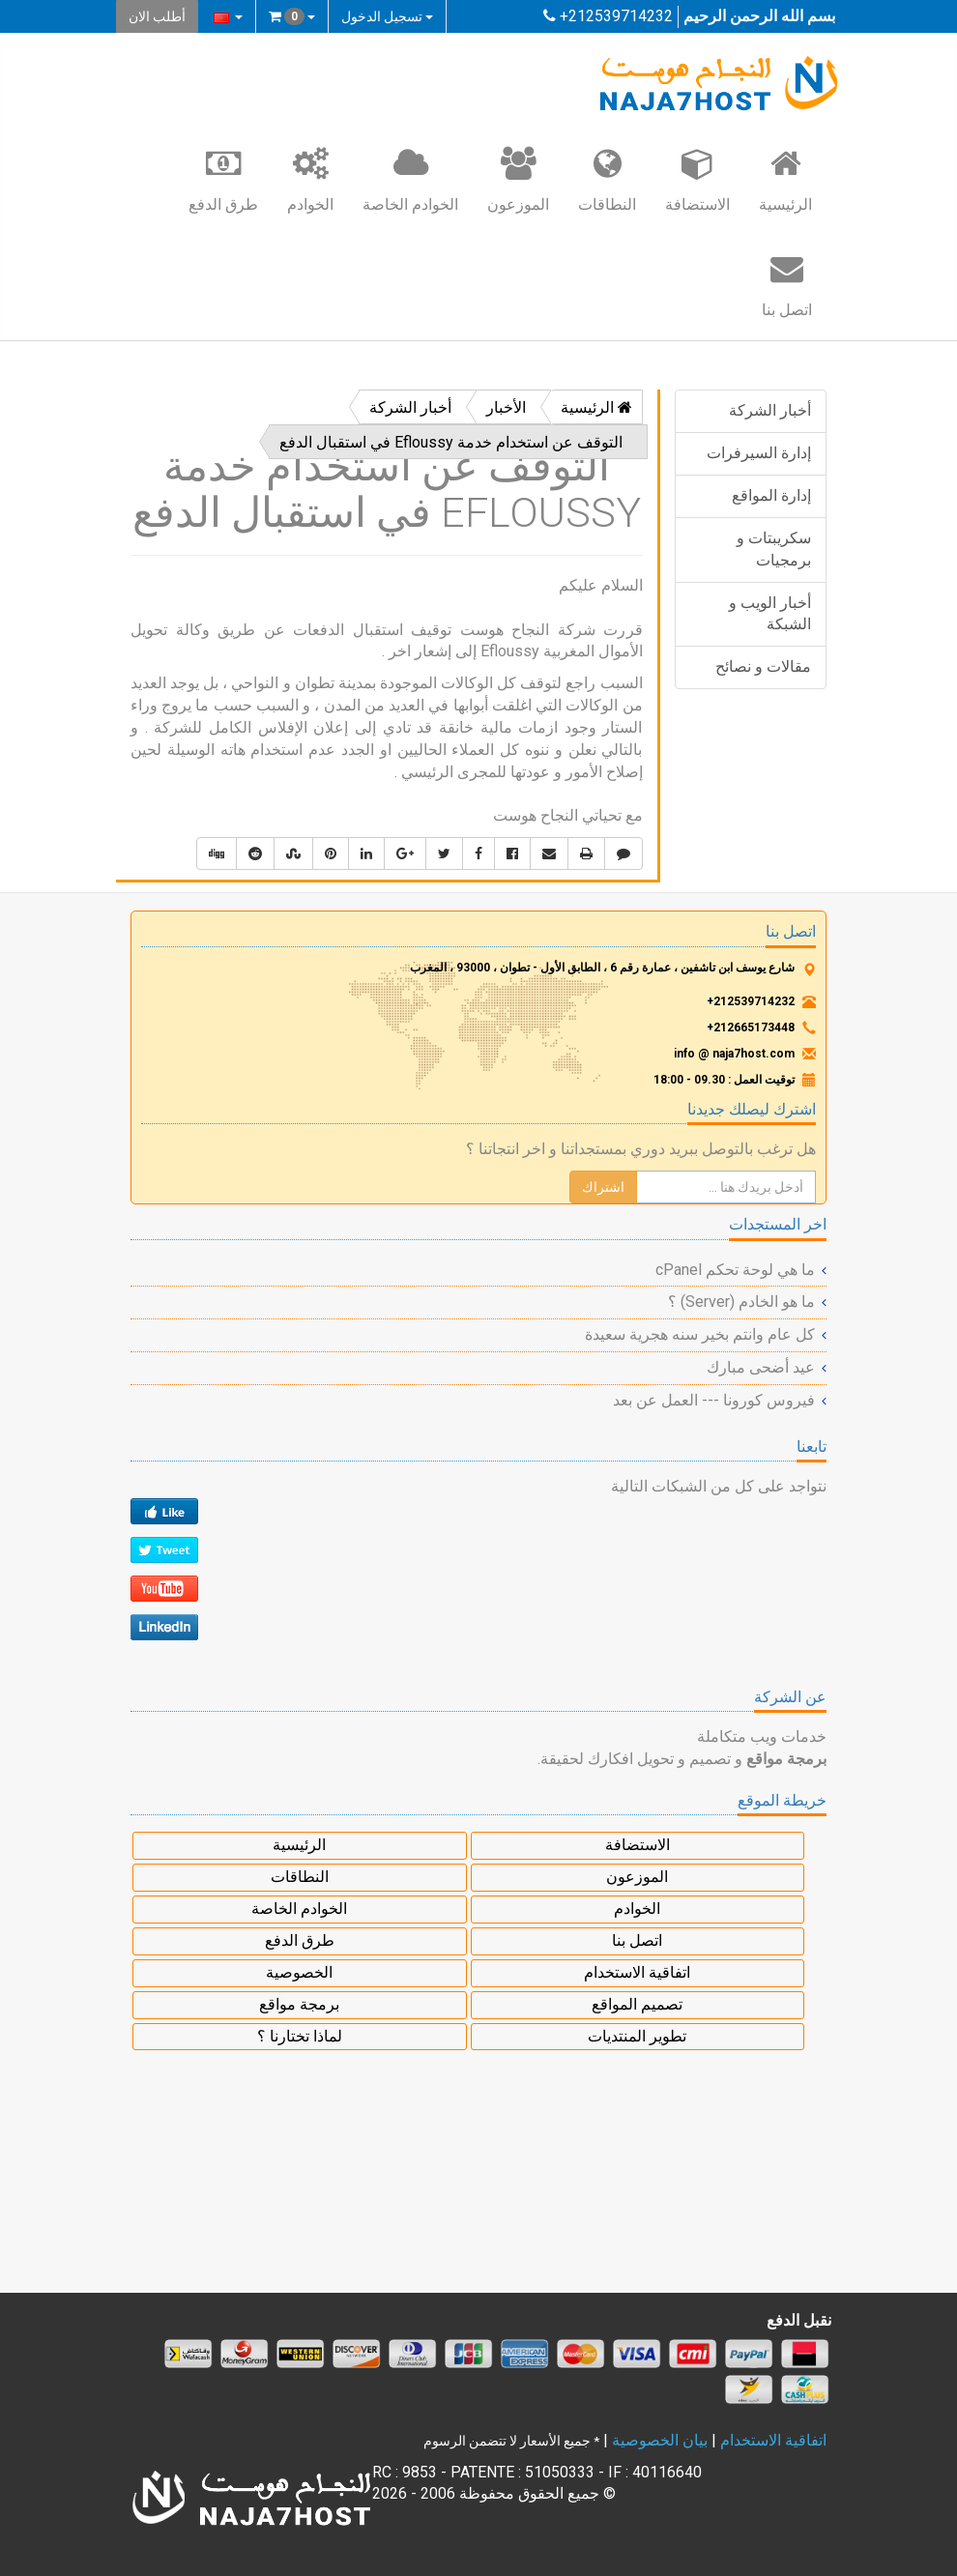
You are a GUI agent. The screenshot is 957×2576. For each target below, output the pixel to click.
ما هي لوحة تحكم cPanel (735, 1269)
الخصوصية (299, 1972)
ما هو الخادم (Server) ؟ (741, 1301)
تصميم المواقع (637, 2004)
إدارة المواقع (771, 495)
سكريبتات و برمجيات (774, 549)
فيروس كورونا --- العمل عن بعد (714, 1400)
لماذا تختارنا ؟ (299, 2036)
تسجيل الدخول (387, 16)
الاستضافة (697, 179)
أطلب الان (157, 16)
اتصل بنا (787, 284)
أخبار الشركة (770, 410)
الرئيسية (785, 179)
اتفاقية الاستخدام (637, 1972)
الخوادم (310, 179)
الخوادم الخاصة (410, 179)
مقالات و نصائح (763, 666)
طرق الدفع (223, 179)
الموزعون (518, 179)
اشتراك (603, 1187)
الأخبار (506, 407)
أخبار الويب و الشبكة (770, 613)
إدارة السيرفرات (759, 453)
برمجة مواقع (299, 2004)
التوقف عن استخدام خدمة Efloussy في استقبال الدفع (451, 442)
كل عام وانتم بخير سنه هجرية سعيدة (700, 1334)
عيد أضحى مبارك (761, 1367)
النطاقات (607, 179)
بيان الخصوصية (660, 2440)
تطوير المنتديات (637, 2036)
